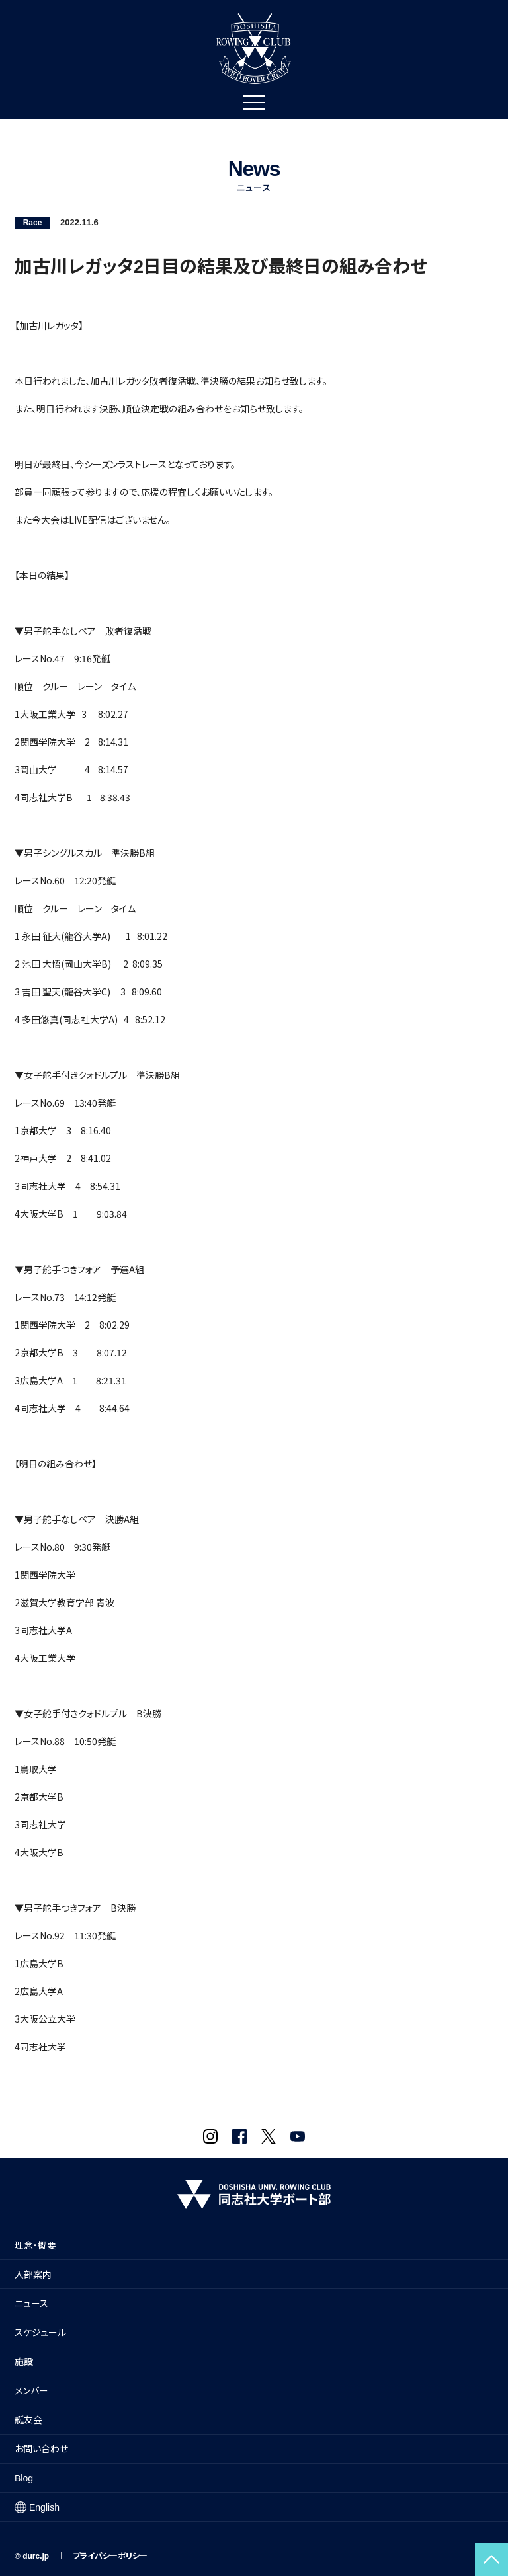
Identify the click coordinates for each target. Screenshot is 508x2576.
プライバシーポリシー (110, 2556)
